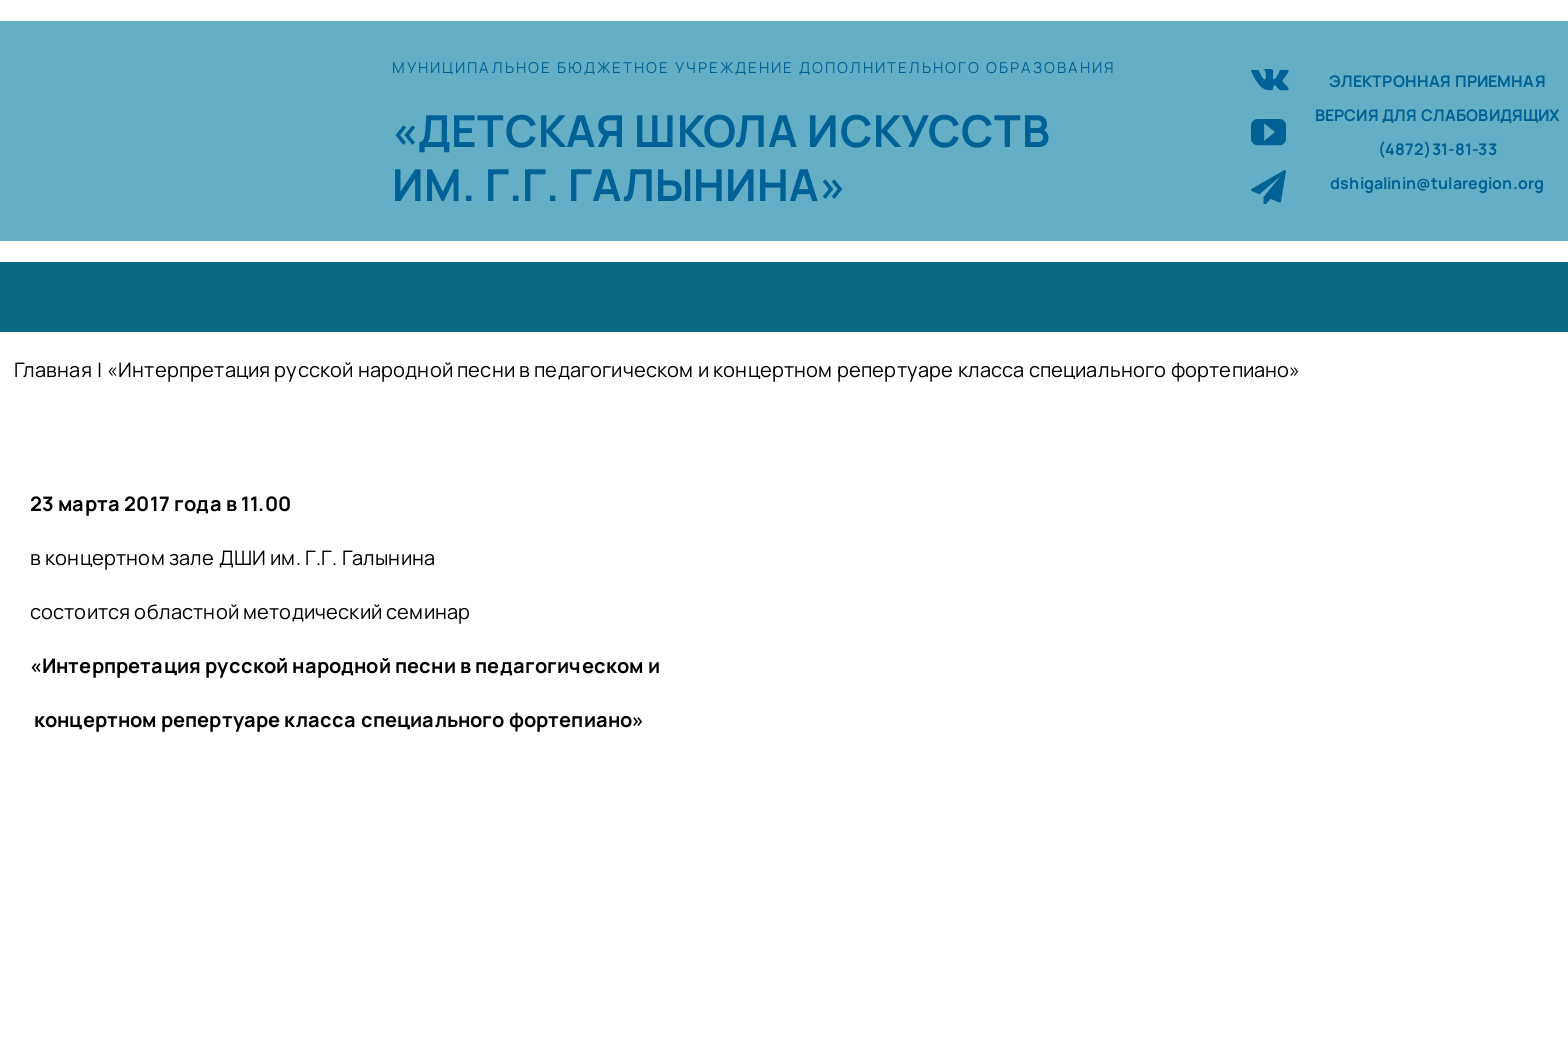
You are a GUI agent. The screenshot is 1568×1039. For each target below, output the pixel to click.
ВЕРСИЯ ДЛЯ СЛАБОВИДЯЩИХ (1437, 115)
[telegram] (1268, 186)
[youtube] (1268, 131)
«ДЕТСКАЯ (513, 130)
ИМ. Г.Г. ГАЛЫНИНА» (619, 184)
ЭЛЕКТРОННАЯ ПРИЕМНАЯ (1437, 81)
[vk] (1270, 76)
